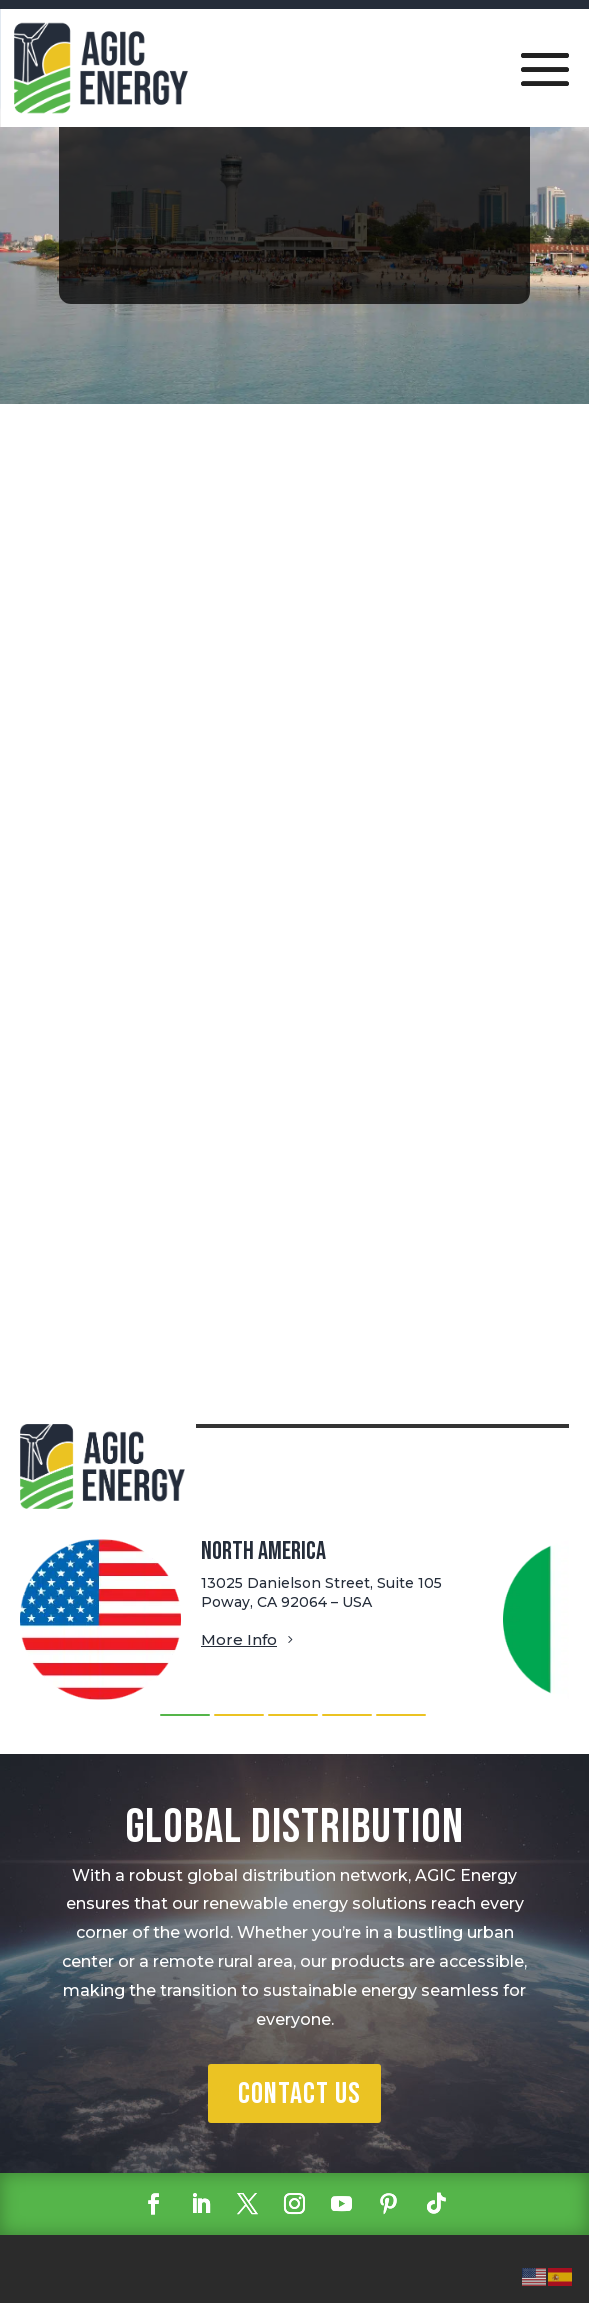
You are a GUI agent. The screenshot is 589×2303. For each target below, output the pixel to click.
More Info (239, 1639)
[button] (185, 1715)
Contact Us (299, 2094)
